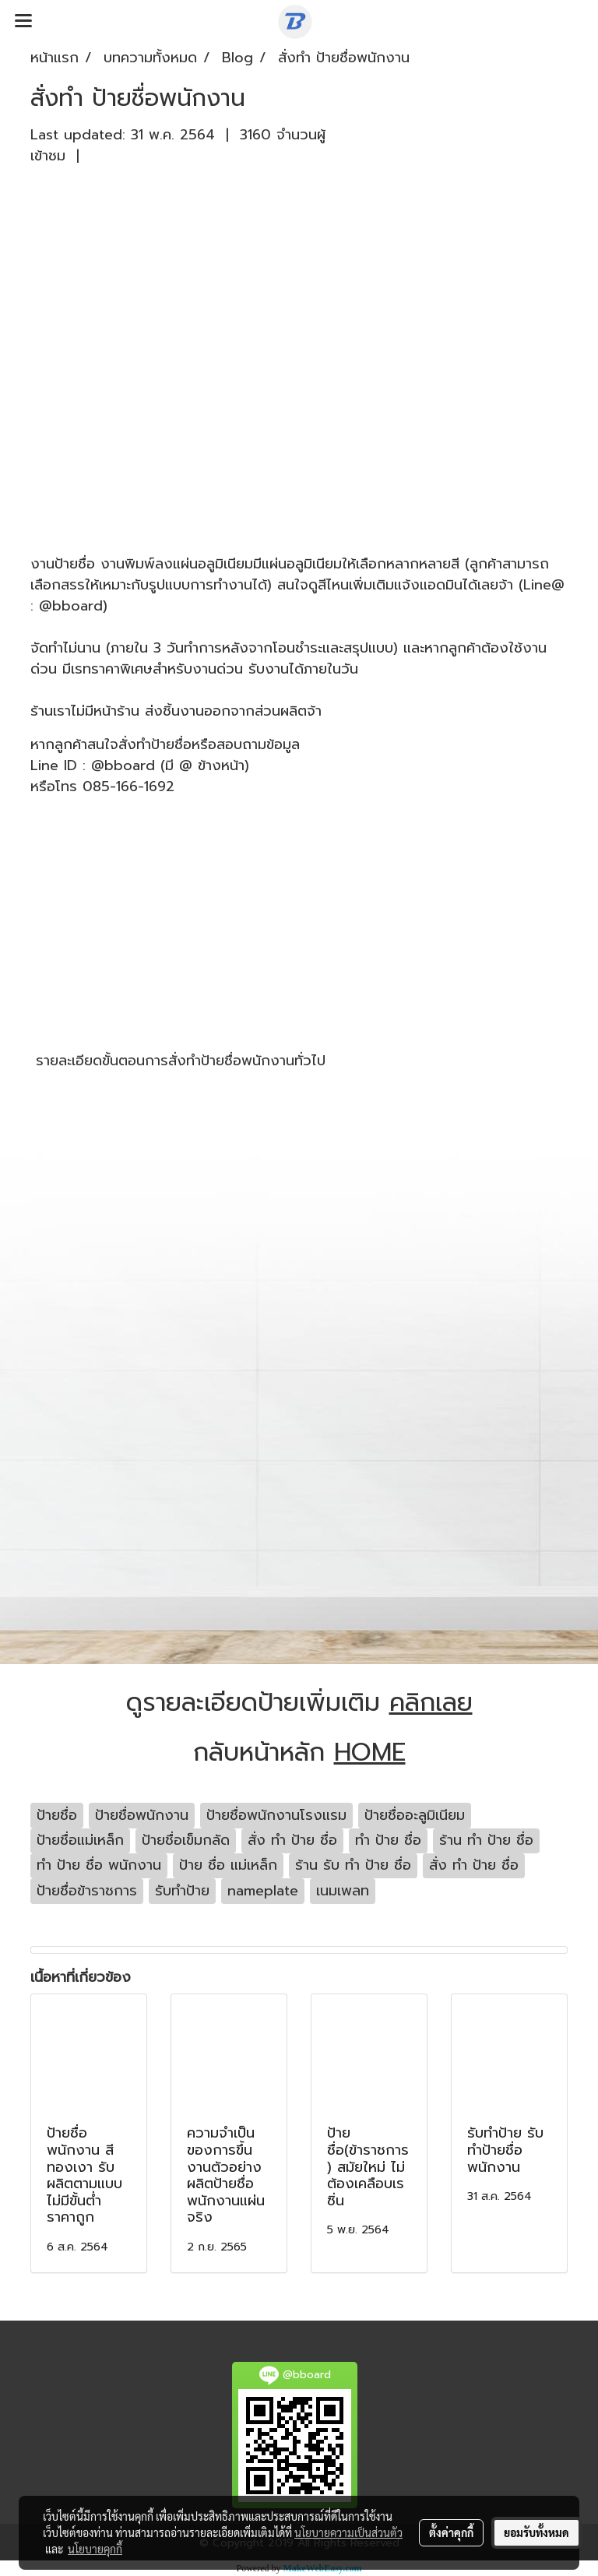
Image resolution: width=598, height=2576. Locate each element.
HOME (370, 1752)
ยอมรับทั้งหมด (536, 2532)
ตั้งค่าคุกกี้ (451, 2532)
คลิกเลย (431, 1703)
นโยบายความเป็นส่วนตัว (348, 2532)
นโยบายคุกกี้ (95, 2549)
